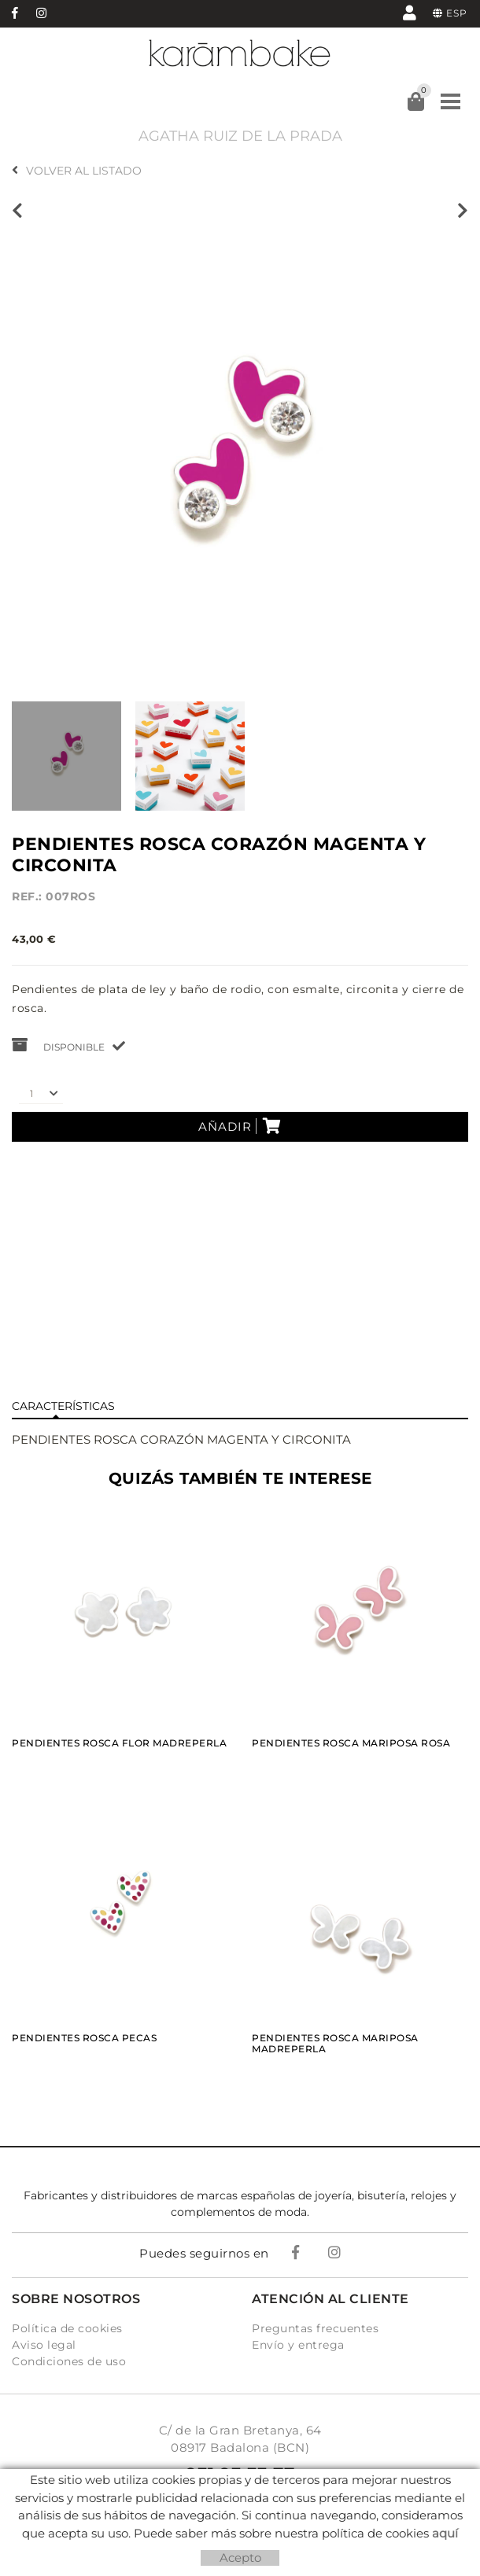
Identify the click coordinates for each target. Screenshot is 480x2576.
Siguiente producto (462, 210)
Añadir (240, 1126)
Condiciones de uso (69, 2361)
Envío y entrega (298, 2345)
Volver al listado (77, 171)
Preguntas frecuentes (315, 2328)
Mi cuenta (409, 12)
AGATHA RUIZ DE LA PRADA (240, 136)
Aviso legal (44, 2345)
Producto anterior (17, 210)
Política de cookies (67, 2328)
